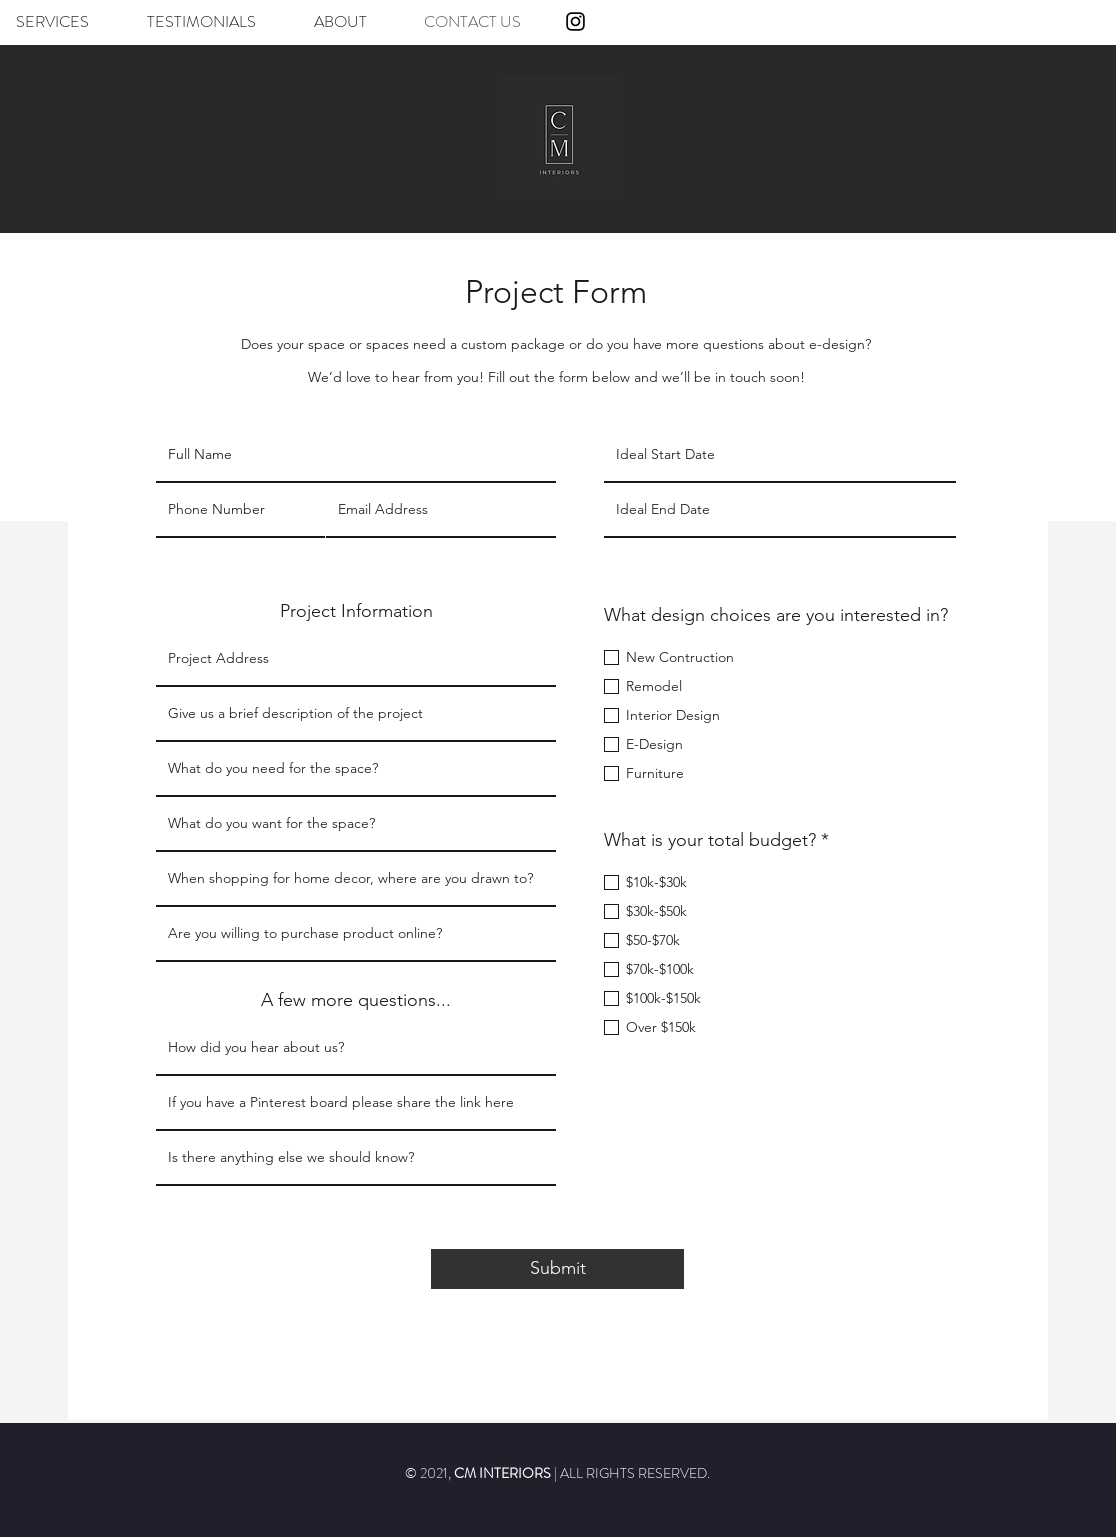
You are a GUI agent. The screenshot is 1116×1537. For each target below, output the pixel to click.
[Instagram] (575, 21)
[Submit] (557, 1269)
